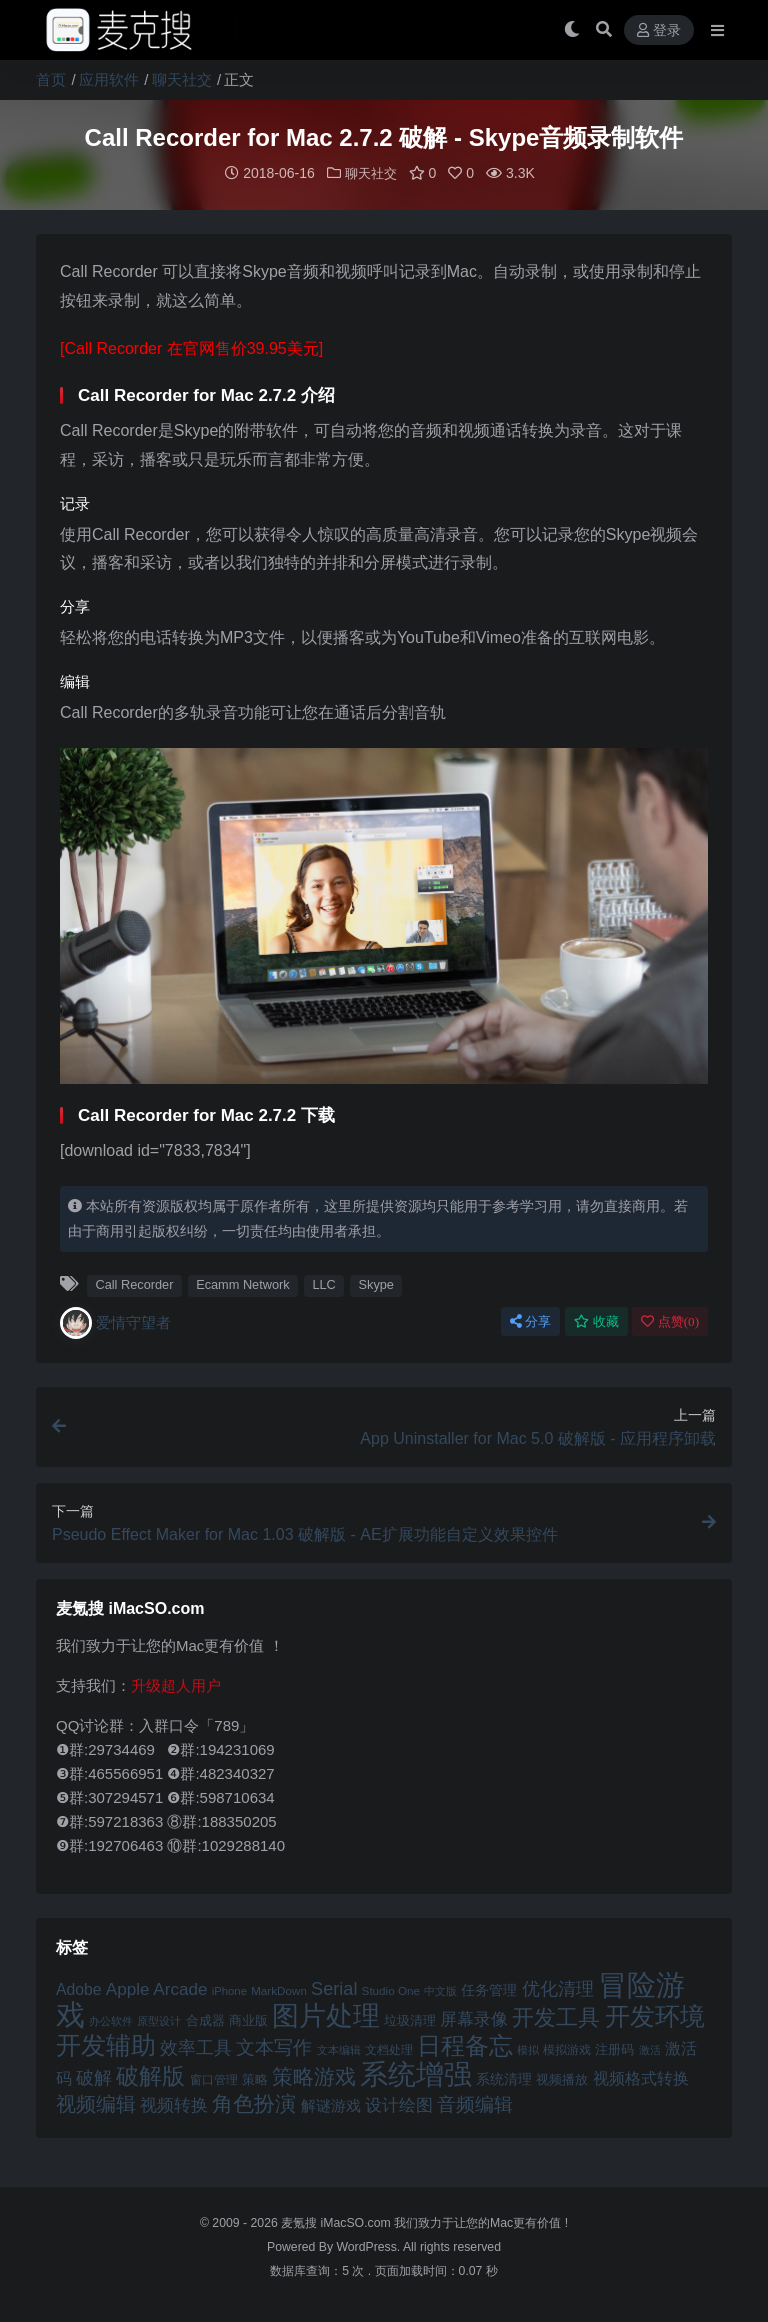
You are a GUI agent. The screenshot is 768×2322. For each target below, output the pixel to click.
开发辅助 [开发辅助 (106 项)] (106, 2044)
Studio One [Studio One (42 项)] (391, 1989)
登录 (659, 30)
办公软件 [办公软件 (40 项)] (111, 2020)
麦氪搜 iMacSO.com (337, 2222)
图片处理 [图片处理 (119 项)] (326, 2015)
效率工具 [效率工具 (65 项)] (196, 2047)
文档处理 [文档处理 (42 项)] (389, 2048)
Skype (376, 1283)
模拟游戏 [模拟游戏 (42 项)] (567, 2048)
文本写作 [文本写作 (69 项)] (274, 2046)
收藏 (596, 1320)
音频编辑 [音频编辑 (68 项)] (475, 2103)
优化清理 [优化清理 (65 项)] (558, 1988)
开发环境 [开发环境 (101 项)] (655, 2015)
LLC (323, 1283)
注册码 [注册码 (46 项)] (614, 2048)
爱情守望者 (115, 1322)
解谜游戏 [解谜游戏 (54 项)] (331, 2104)
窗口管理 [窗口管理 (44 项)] (214, 2079)
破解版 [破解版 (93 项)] (150, 2075)
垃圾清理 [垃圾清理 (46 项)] (410, 2019)
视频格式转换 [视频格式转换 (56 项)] (641, 2077)
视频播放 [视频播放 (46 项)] (562, 2078)
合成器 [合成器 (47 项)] (205, 2019)
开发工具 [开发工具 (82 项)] (556, 2017)
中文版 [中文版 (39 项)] (440, 1990)
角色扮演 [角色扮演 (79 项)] (254, 2102)
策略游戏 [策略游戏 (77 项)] (314, 2075)
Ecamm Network (243, 1283)
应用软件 (109, 79)
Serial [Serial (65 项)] (334, 1988)
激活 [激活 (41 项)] (650, 2049)
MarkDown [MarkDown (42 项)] (279, 1989)
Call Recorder (134, 1283)
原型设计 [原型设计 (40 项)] (159, 2020)
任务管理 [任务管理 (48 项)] (489, 1989)
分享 (530, 1320)
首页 (51, 79)
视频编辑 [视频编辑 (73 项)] (96, 2103)
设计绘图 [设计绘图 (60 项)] (399, 2104)
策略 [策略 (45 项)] (255, 2079)
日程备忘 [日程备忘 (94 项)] (465, 2045)
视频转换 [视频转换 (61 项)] (174, 2104)
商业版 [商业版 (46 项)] (248, 2019)
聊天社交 (182, 79)
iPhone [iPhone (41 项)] (229, 1990)
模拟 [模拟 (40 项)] (528, 2049)
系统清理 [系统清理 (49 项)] (504, 2078)
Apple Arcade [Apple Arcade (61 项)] (157, 1988)
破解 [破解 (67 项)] (94, 2076)
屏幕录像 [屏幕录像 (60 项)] (474, 2018)
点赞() (670, 1320)
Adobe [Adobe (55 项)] (79, 1988)
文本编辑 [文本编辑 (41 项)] (339, 2049)
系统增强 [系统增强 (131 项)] (416, 2073)
